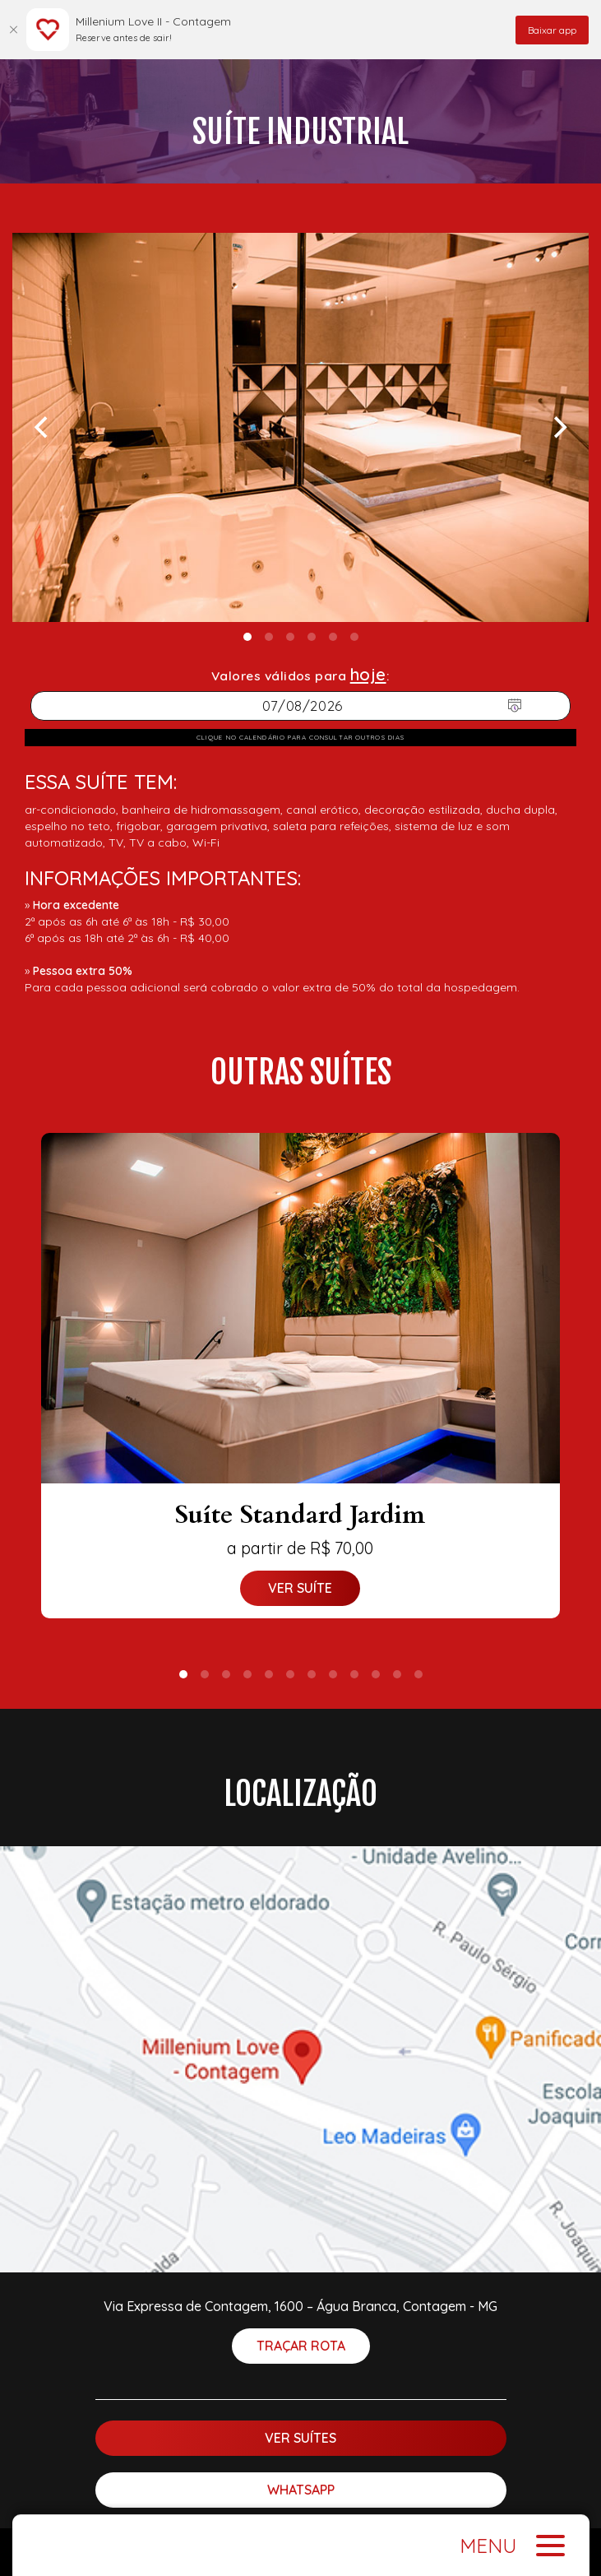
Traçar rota (301, 2345)
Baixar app (552, 30)
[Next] (558, 428)
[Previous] (43, 428)
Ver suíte (300, 1588)
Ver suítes (300, 2438)
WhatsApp (301, 2489)
